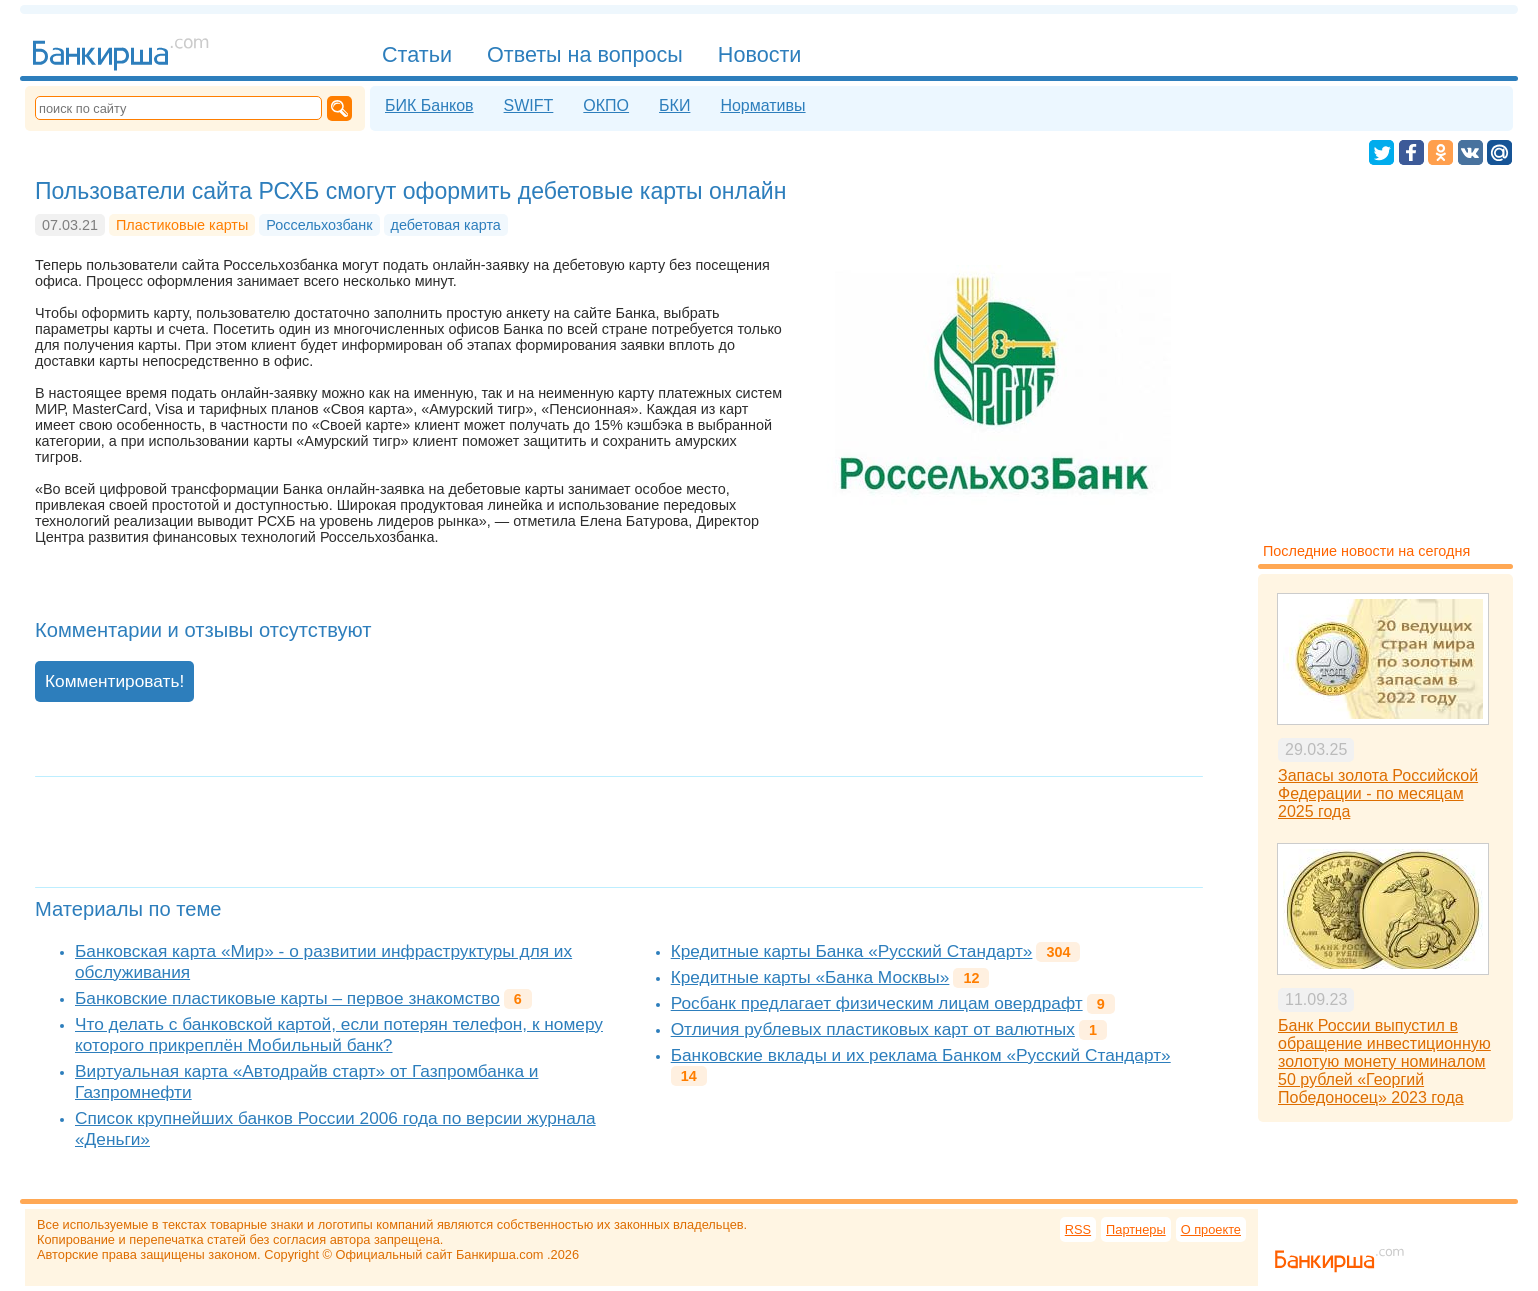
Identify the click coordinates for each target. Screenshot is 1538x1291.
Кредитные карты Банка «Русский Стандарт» (852, 951)
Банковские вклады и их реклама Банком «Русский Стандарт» (921, 1055)
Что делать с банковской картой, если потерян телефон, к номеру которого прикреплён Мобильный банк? (339, 1034)
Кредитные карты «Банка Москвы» (810, 977)
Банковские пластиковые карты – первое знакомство (287, 998)
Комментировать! (114, 681)
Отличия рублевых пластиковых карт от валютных (873, 1029)
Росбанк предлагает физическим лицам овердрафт (877, 1003)
